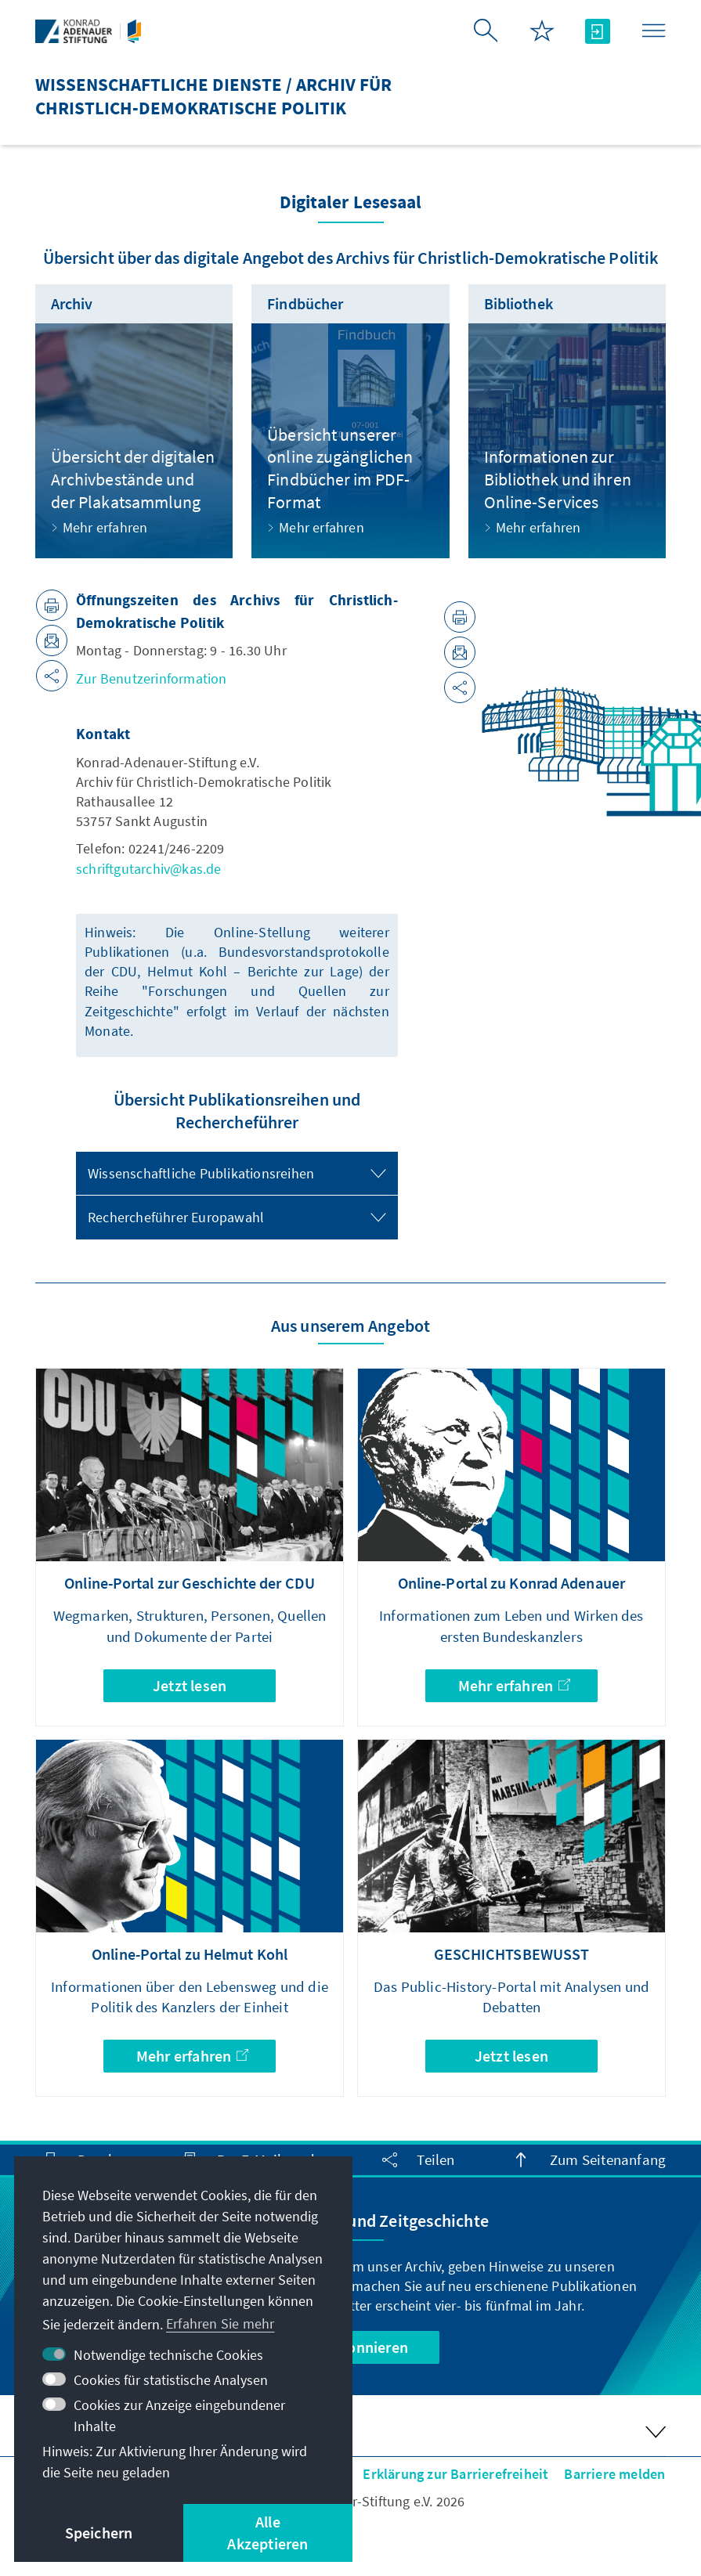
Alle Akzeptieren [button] (267, 2532)
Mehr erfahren (514, 1685)
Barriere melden (614, 2474)
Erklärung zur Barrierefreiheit (455, 2474)
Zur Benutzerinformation (151, 678)
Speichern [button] (99, 2532)
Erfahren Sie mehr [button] (220, 2323)
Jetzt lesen (189, 1685)
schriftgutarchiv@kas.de (149, 869)
